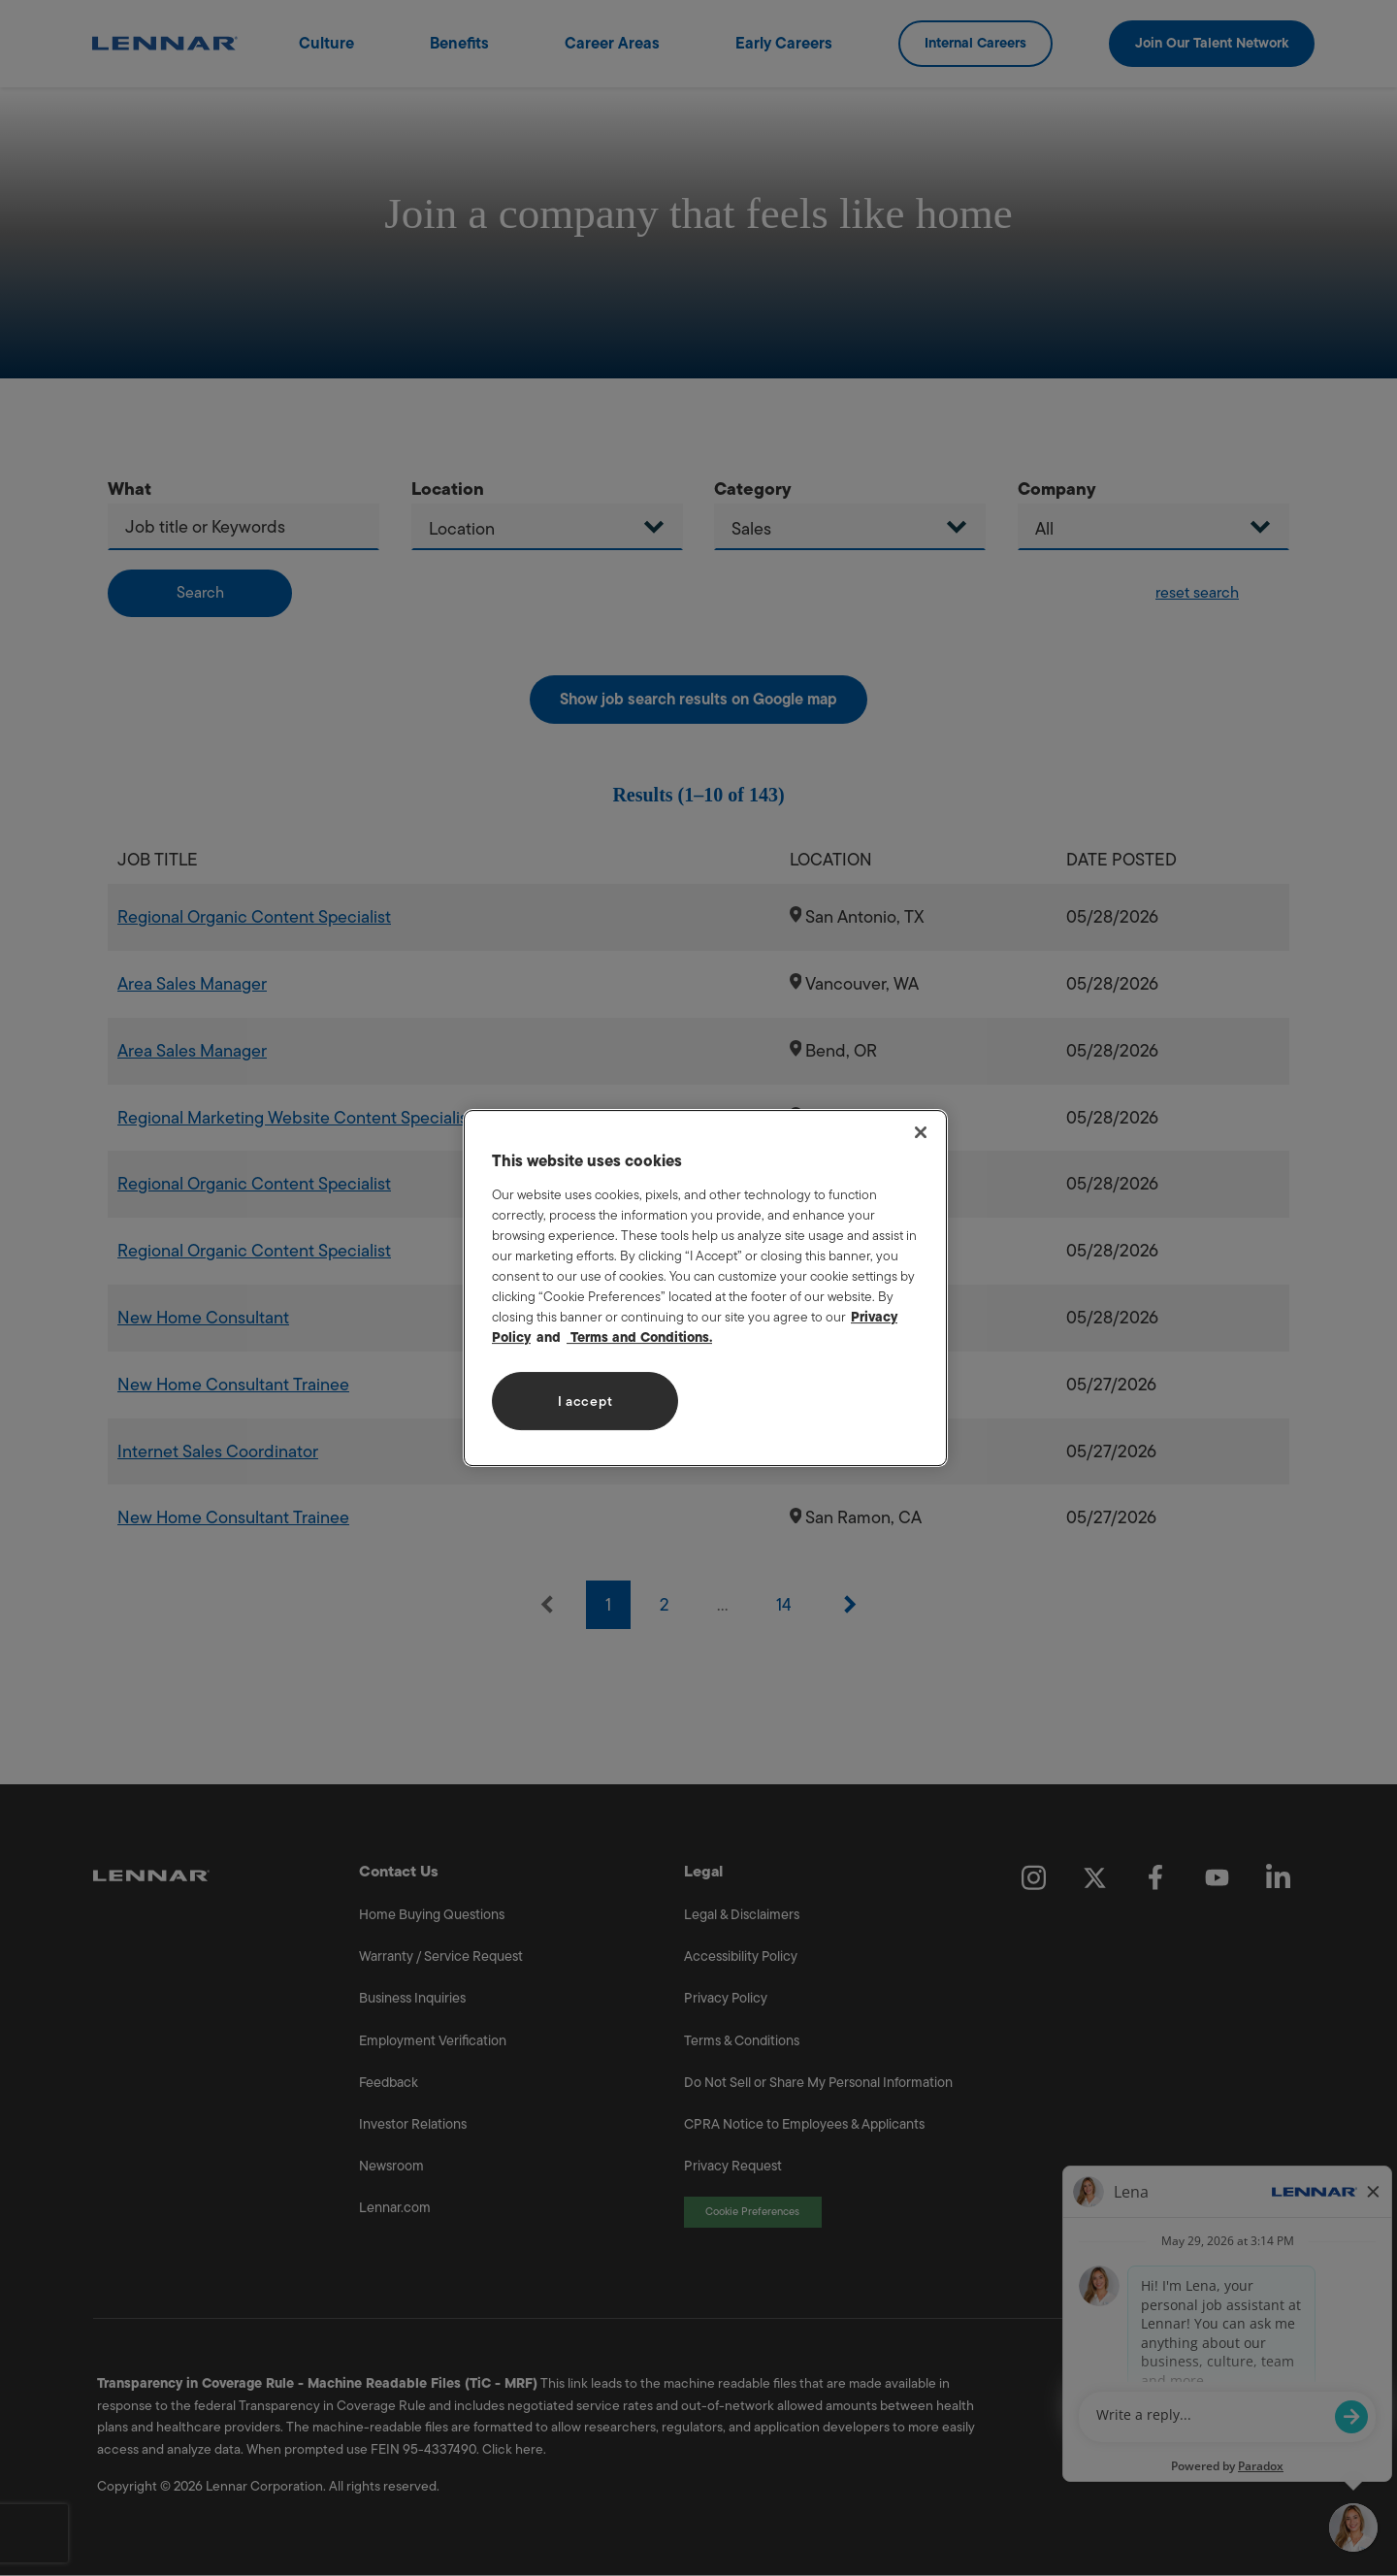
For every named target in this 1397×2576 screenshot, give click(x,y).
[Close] (920, 1132)
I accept (585, 1401)
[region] (705, 1288)
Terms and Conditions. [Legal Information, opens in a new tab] (639, 1337)
